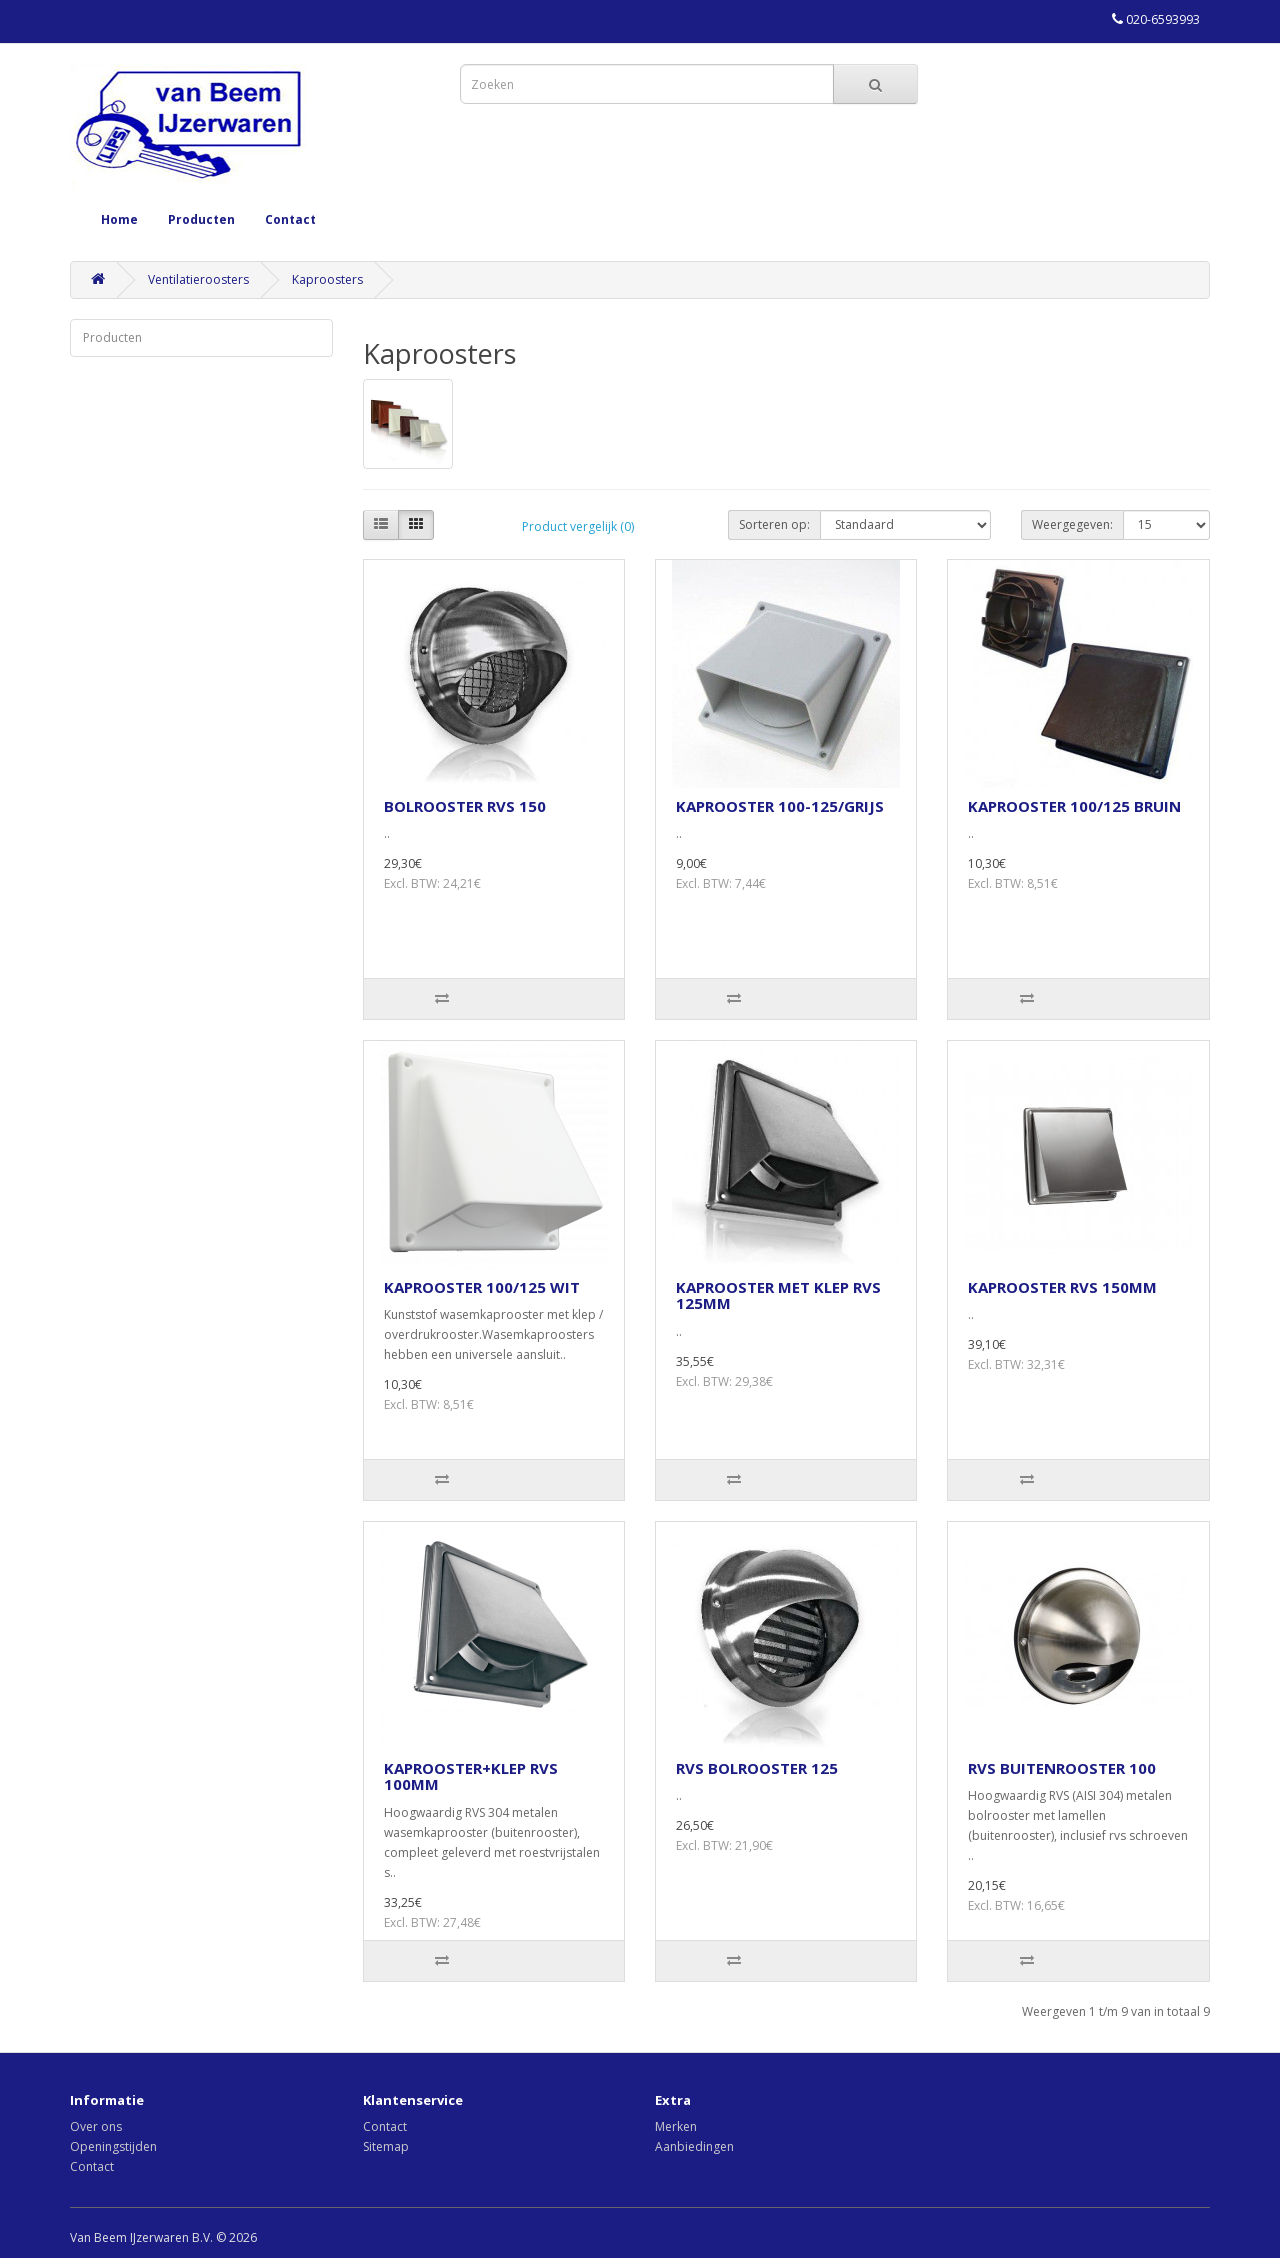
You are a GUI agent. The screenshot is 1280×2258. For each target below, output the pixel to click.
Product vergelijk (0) (578, 526)
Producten (201, 219)
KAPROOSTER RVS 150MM (1062, 1287)
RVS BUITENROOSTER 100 (1062, 1768)
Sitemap (386, 2146)
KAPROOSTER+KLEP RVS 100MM (471, 1776)
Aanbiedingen (694, 2146)
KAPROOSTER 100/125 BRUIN (1074, 806)
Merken (676, 2126)
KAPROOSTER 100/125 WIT (482, 1287)
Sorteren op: (774, 524)
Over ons (96, 2126)
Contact (290, 219)
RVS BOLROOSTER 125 (757, 1768)
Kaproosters (327, 279)
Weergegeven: (1072, 524)
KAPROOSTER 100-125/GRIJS (780, 806)
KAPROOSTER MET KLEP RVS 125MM (778, 1295)
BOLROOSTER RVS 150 (465, 806)
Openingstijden (113, 2146)
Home (119, 219)
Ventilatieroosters (198, 279)
